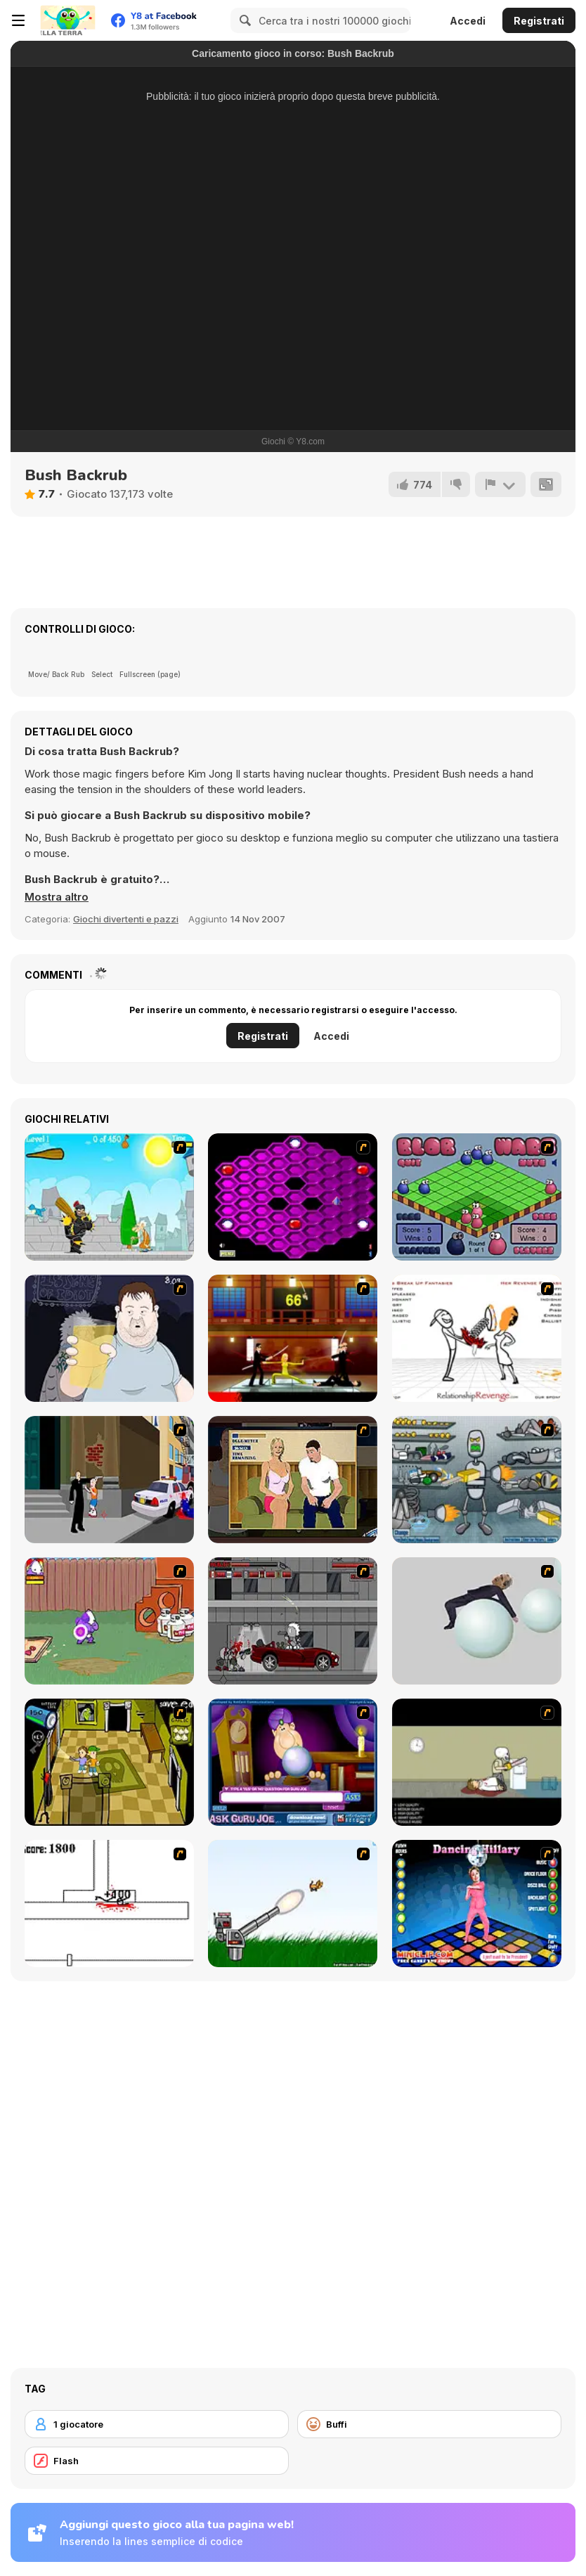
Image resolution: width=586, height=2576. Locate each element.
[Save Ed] (109, 1762)
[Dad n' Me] (109, 1621)
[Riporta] (500, 484)
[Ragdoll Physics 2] (476, 1621)
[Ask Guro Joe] (292, 1762)
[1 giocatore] (157, 2424)
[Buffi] (429, 2424)
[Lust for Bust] (292, 1479)
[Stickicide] (109, 1903)
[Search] (243, 20)
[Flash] (157, 2461)
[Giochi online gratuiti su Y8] (67, 20)
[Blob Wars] (476, 1197)
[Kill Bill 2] (292, 1338)
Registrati (539, 21)
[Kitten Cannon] (292, 1903)
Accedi (468, 21)
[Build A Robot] (476, 1479)
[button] (57, 897)
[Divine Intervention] (109, 1479)
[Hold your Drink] (109, 1338)
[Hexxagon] (292, 1197)
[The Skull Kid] (476, 1762)
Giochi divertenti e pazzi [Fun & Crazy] (125, 919)
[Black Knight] (109, 1197)
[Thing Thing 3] (292, 1621)
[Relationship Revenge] (476, 1338)
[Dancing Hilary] (476, 1903)
